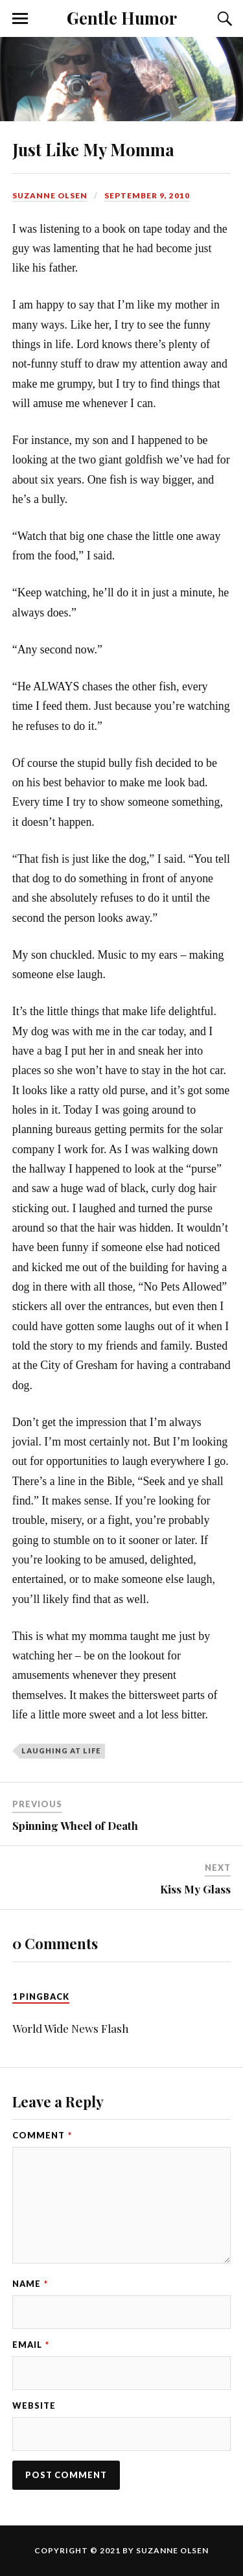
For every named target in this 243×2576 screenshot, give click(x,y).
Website (34, 2405)
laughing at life (61, 1750)
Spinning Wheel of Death (75, 1825)
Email (30, 2344)
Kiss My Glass (195, 1889)
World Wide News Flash (70, 2028)
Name (30, 2283)
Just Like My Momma (93, 149)
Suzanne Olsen (49, 195)
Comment (42, 2135)
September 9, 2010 (147, 195)
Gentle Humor (122, 17)
